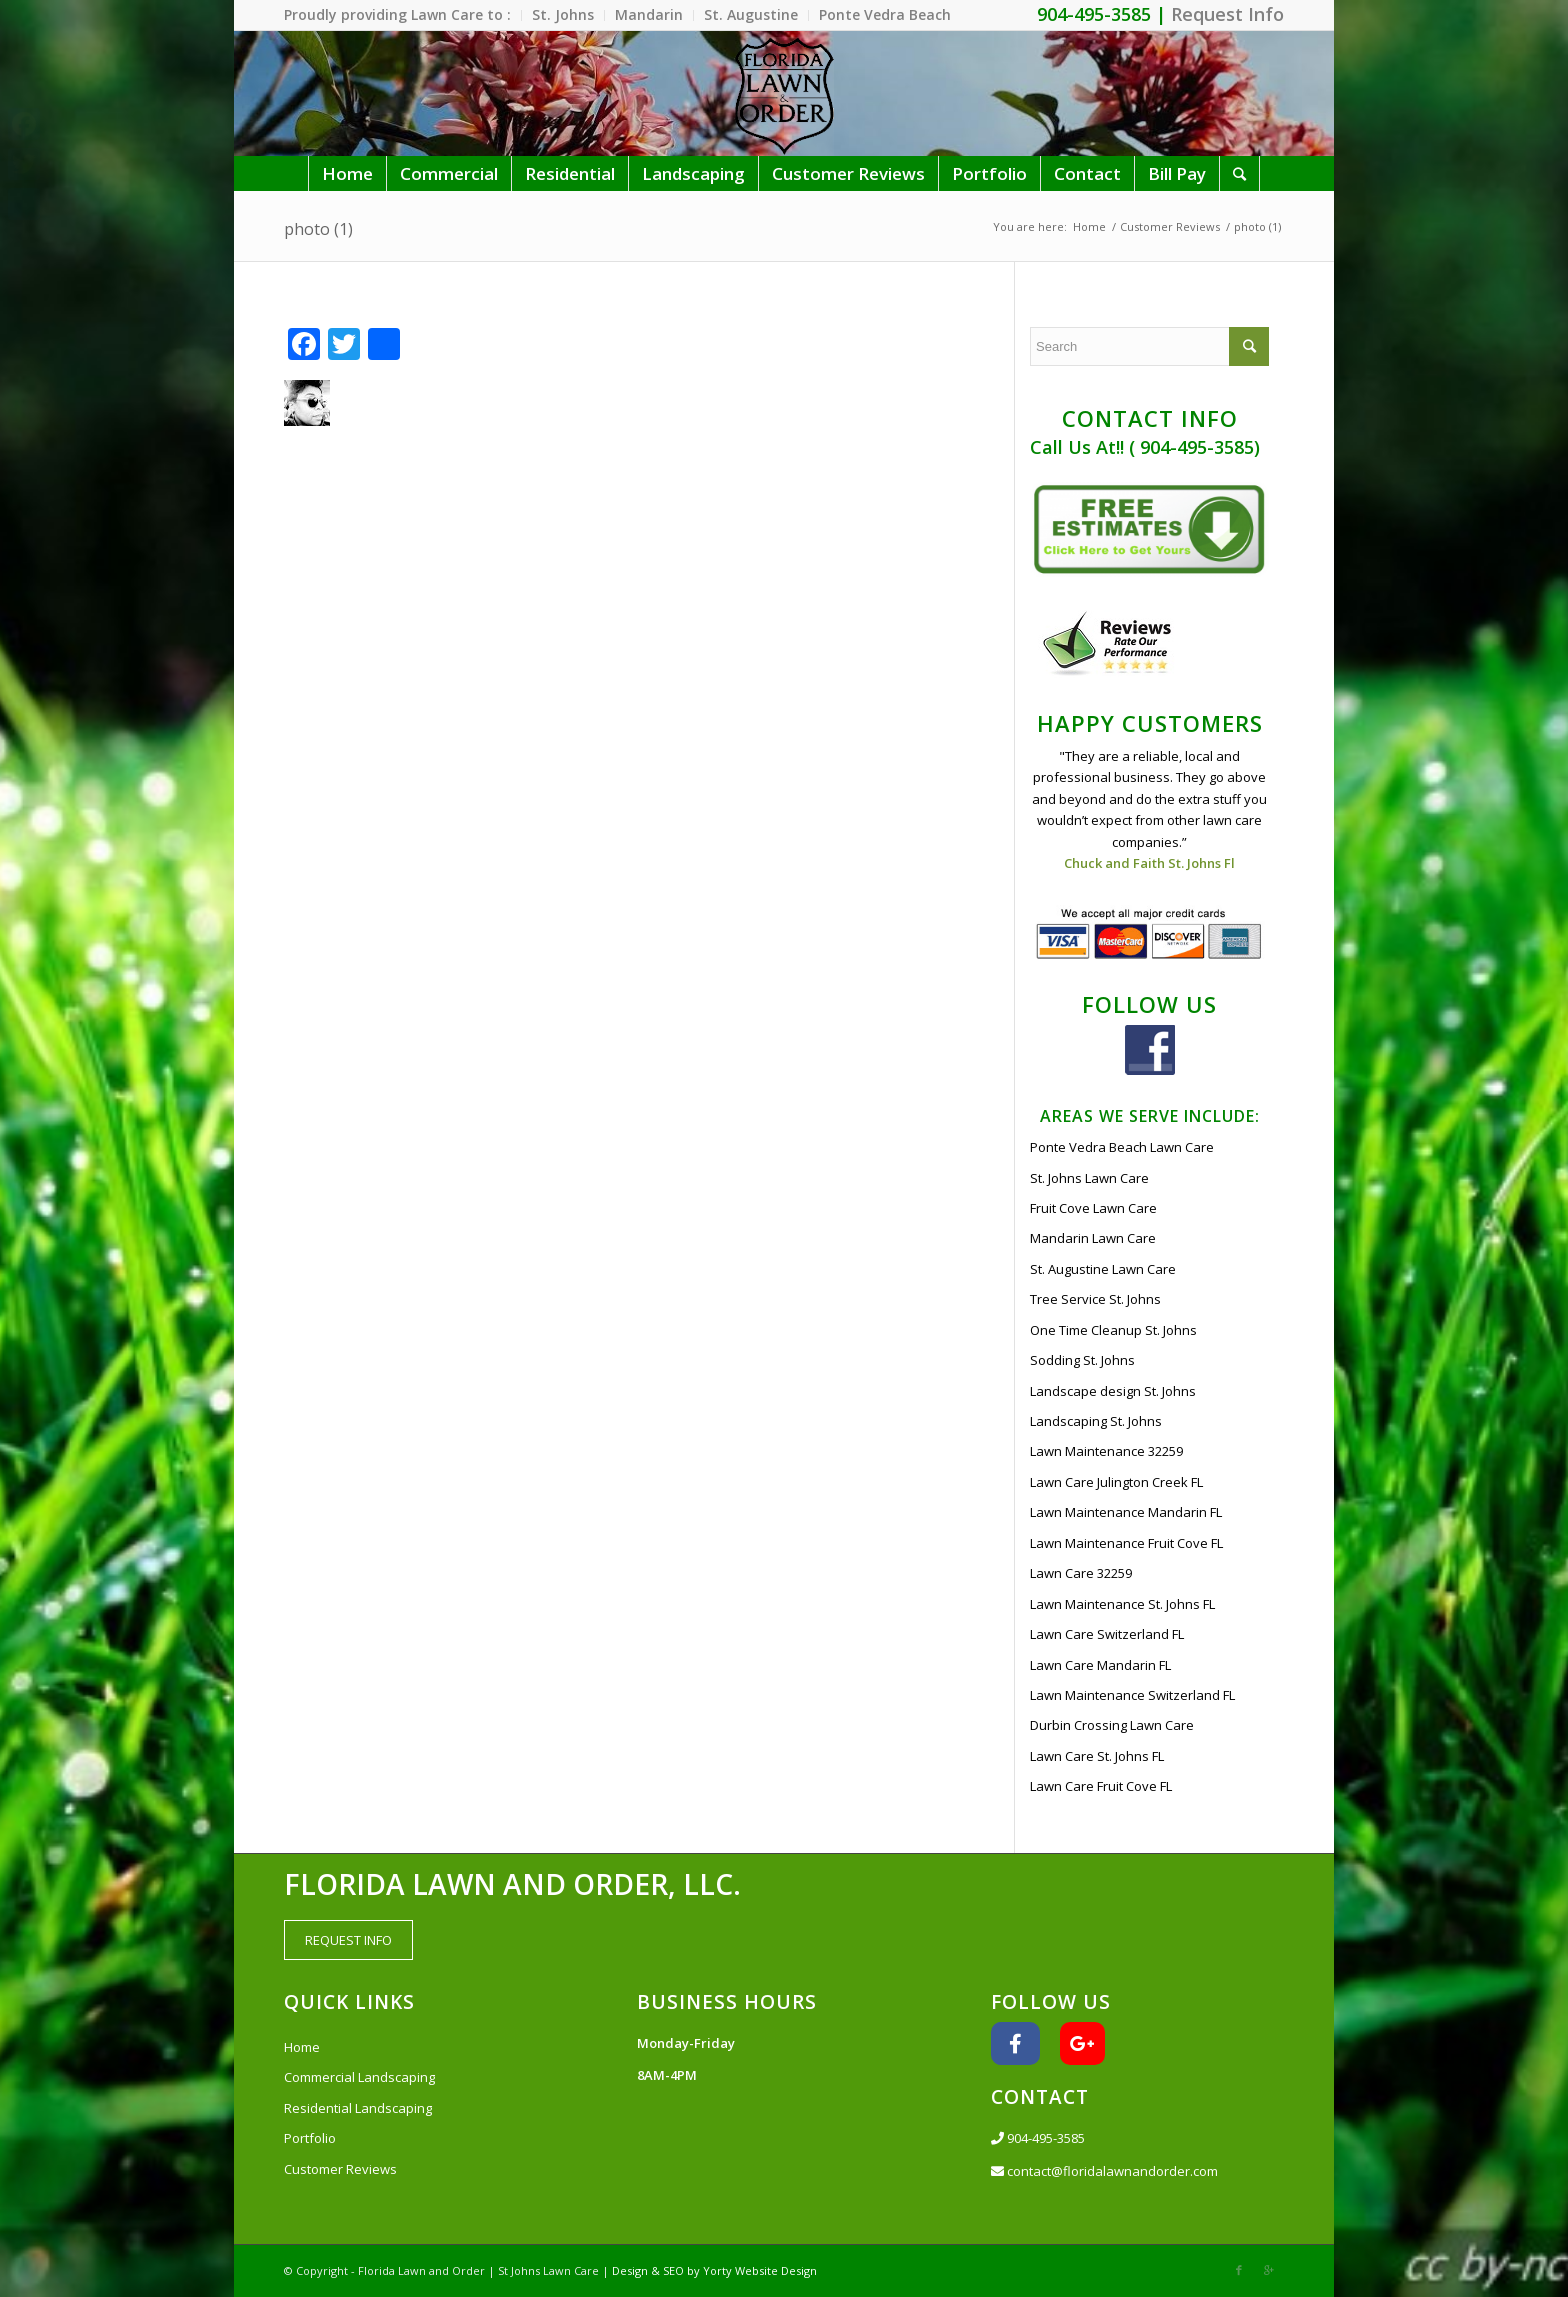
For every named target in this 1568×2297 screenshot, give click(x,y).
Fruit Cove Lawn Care (1093, 1208)
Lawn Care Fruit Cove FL (1101, 1786)
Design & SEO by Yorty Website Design (714, 2270)
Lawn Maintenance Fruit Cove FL (1126, 1543)
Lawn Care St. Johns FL (1097, 1756)
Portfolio (310, 2138)
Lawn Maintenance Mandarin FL (1126, 1512)
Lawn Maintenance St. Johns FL (1122, 1604)
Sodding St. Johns (1082, 1360)
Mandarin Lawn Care (1093, 1238)
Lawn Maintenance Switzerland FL (1132, 1695)
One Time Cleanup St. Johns (1113, 1330)
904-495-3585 (1038, 2138)
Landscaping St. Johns (1096, 1421)
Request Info (1227, 14)
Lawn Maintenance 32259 (1106, 1451)
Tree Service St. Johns (1095, 1299)
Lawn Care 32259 (1081, 1573)
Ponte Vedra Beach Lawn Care (1122, 1147)
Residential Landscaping (358, 2108)
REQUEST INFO (348, 1940)
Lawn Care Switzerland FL (1107, 1634)
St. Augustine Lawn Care (1103, 1269)
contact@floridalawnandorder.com (1104, 2171)
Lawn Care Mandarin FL (1100, 1665)
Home (1089, 226)
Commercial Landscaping (359, 2077)
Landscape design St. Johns (1113, 1391)
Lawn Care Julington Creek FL (1116, 1482)
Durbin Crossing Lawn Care (1112, 1725)
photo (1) (318, 229)
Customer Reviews (1170, 226)
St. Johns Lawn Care (1089, 1178)
